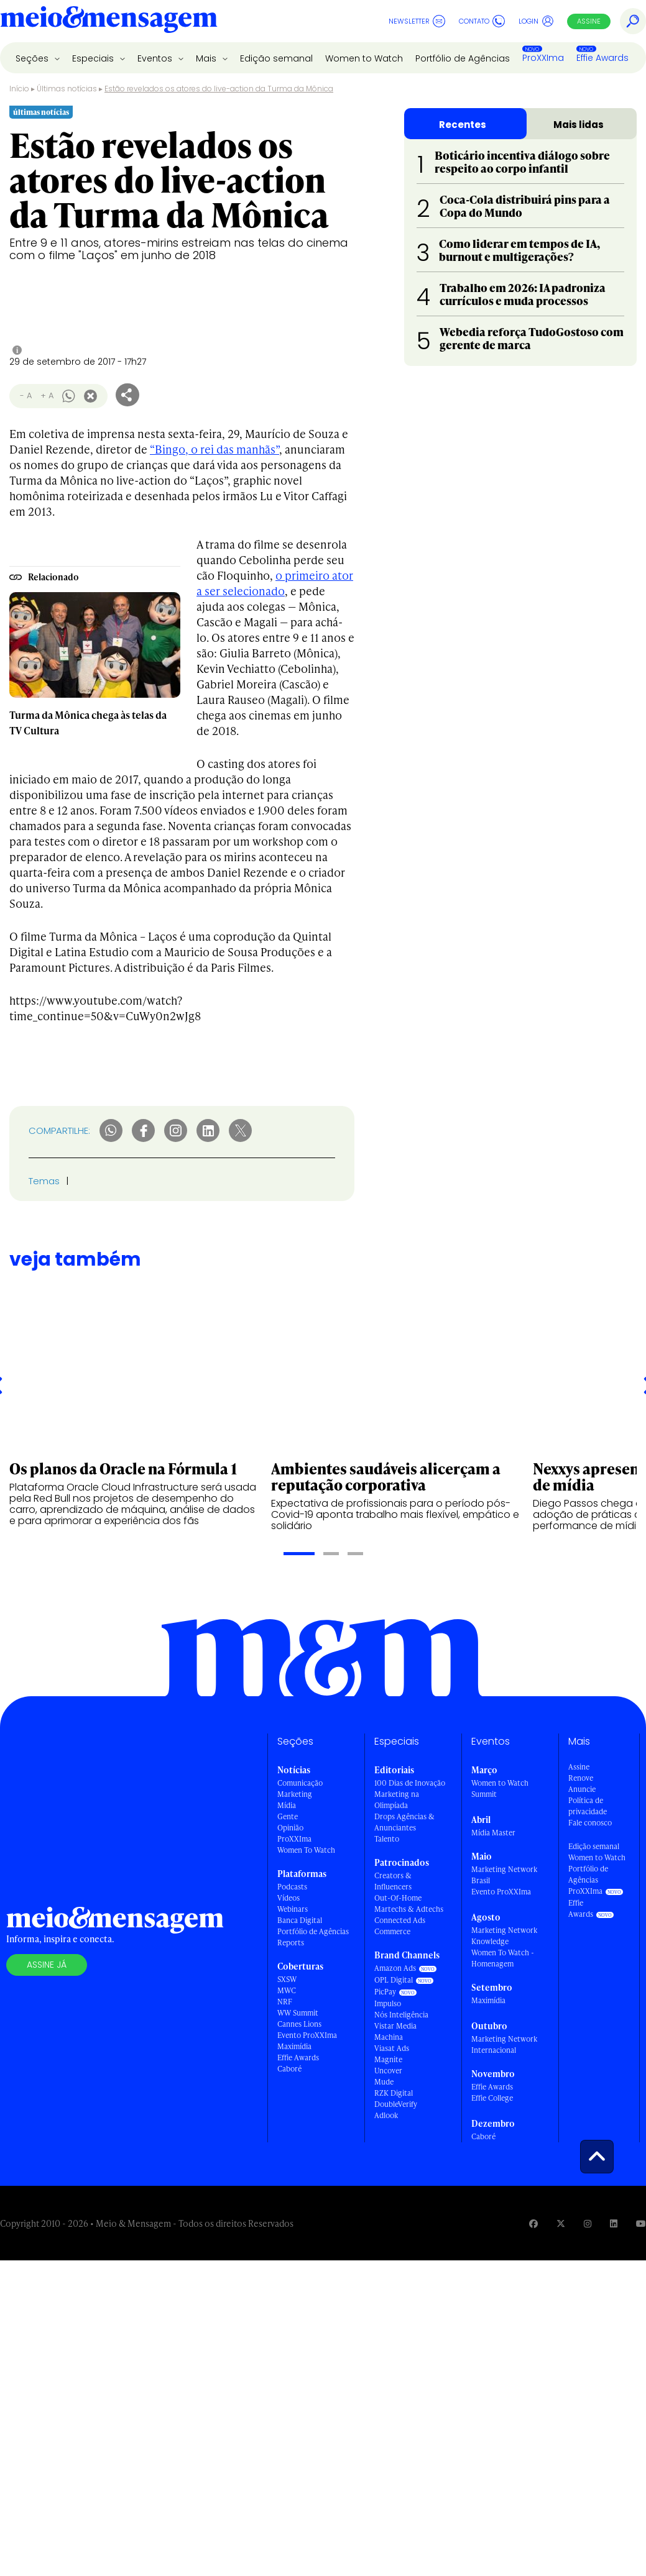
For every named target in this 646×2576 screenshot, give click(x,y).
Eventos (156, 58)
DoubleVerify (395, 2104)
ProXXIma (543, 58)
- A (26, 395)
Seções (33, 58)
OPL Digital (393, 1980)
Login (536, 21)
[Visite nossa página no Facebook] (533, 2223)
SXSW (287, 1979)
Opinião (290, 1827)
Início (19, 88)
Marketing (294, 1794)
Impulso (387, 2003)
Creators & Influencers (393, 1881)
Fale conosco (590, 1822)
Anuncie (582, 1789)
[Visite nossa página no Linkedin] (613, 2223)
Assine (589, 21)
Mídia (286, 1805)
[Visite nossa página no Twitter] (560, 2223)
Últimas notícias (67, 88)
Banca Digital (299, 1920)
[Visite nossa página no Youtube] (641, 2223)
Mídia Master (493, 1832)
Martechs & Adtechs (408, 1909)
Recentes (462, 124)
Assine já (47, 1964)
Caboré (289, 2068)
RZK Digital (393, 2093)
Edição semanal (276, 58)
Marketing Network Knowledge (504, 1936)
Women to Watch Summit (499, 1788)
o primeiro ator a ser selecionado (274, 582)
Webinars (292, 1909)
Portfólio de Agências (462, 58)
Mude (384, 2081)
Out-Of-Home (398, 1898)
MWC (286, 1990)
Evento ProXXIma (307, 2035)
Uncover (388, 2070)
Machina (388, 2037)
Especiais (94, 58)
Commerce (392, 1931)
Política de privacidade (587, 1806)
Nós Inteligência (401, 2014)
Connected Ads (399, 1920)
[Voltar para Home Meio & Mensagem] (109, 21)
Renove (580, 1778)
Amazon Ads (395, 1968)
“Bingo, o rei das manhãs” (214, 449)
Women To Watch (306, 1850)
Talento (386, 1839)
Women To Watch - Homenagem (502, 1958)
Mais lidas (578, 124)
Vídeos (288, 1898)
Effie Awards (602, 58)
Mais (207, 58)
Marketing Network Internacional (504, 2044)
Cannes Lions (299, 2024)
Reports (290, 1942)
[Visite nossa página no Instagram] (587, 2223)
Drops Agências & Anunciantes (404, 1822)
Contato (482, 21)
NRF (284, 2001)
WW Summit (297, 2012)
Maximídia (294, 2046)
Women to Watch (364, 58)
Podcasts (292, 1886)
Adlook (386, 2115)
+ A (46, 395)
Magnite (388, 2059)
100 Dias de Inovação (409, 1783)
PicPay (385, 1991)
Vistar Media (395, 2026)
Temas (44, 1180)
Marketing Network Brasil (504, 1875)
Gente (287, 1816)
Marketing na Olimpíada (396, 1800)
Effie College (492, 2098)
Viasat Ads (391, 2048)
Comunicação (300, 1783)
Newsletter (417, 21)
